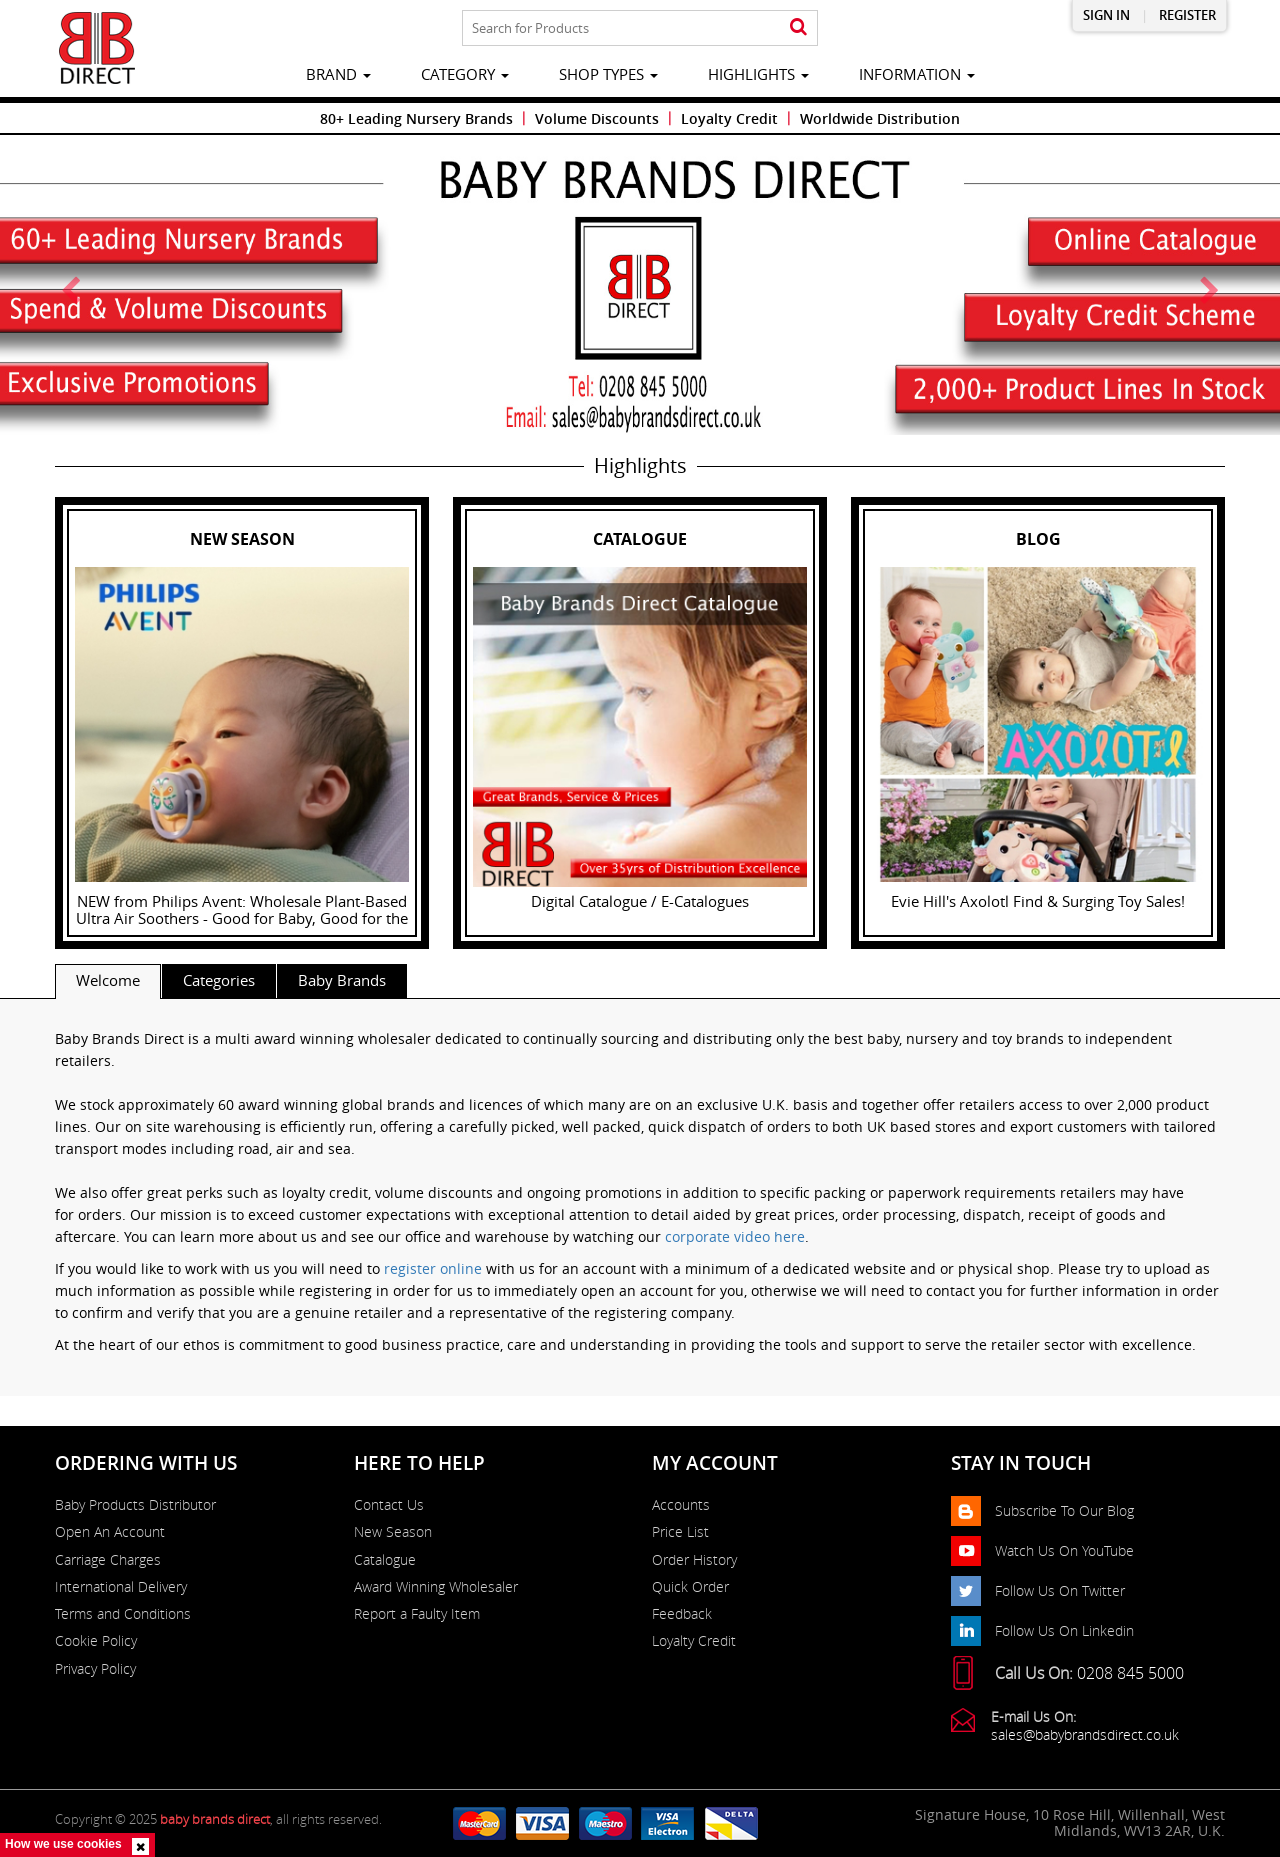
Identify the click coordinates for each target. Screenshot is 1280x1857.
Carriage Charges (108, 1560)
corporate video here (735, 1236)
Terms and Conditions (123, 1614)
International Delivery (121, 1587)
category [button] (465, 74)
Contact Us (389, 1505)
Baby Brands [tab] (342, 980)
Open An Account (110, 1532)
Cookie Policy (96, 1641)
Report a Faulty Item (417, 1614)
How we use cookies (63, 1844)
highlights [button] (758, 74)
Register (1187, 15)
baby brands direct (215, 1819)
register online (433, 1268)
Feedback (682, 1614)
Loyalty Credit (729, 118)
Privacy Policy (95, 1669)
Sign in (1106, 15)
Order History (694, 1560)
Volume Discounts (597, 118)
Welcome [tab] (108, 980)
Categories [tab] (219, 980)
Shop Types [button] (608, 74)
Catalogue (385, 1560)
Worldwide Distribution (880, 118)
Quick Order (690, 1587)
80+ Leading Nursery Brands (416, 118)
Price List (680, 1532)
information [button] (917, 74)
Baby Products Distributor (135, 1505)
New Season (393, 1532)
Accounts (681, 1505)
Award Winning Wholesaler (436, 1587)
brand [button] (338, 74)
